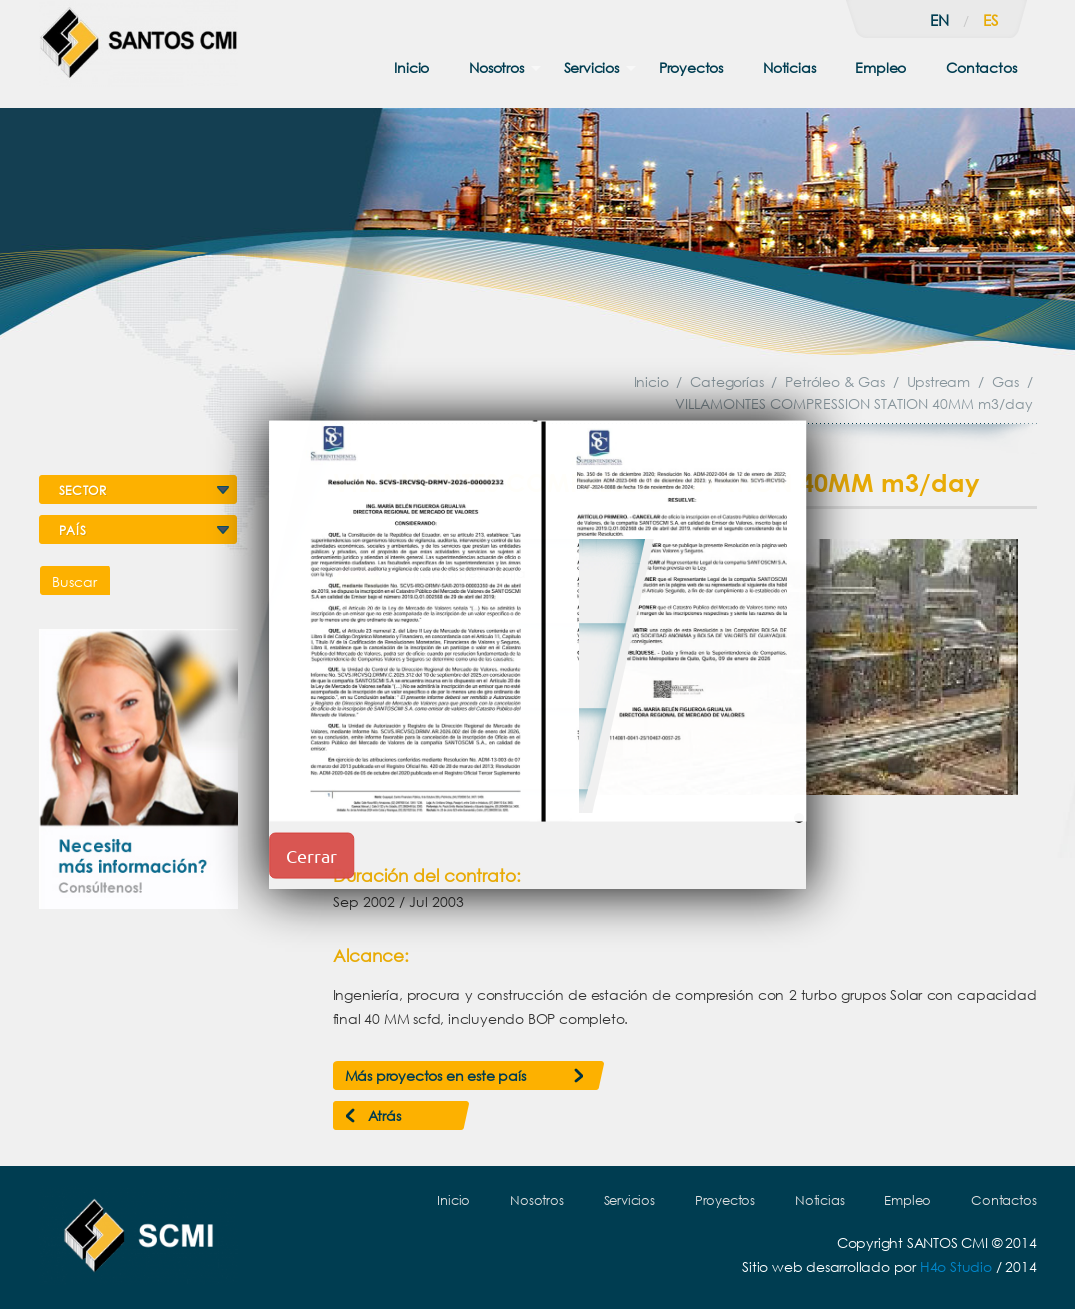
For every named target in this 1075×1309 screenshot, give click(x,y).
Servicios (591, 67)
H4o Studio (956, 1266)
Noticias (789, 67)
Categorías (726, 381)
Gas (1005, 381)
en (939, 20)
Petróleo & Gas (834, 381)
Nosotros (496, 67)
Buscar (74, 581)
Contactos (981, 67)
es (990, 20)
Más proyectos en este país (435, 1075)
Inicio (411, 67)
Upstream (938, 381)
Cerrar (311, 855)
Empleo (880, 67)
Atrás (384, 1115)
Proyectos (691, 67)
